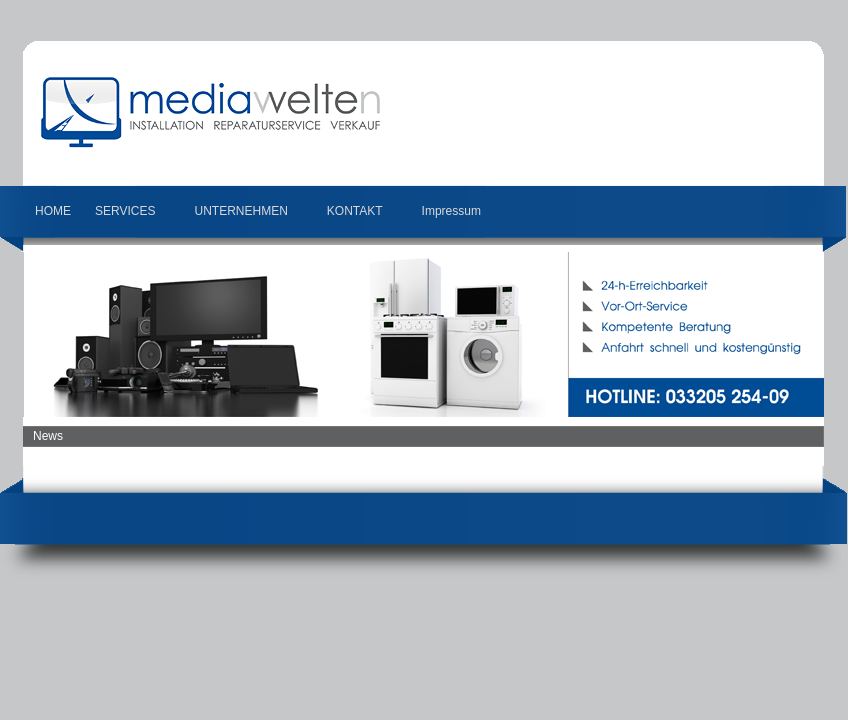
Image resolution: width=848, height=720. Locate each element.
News (48, 436)
